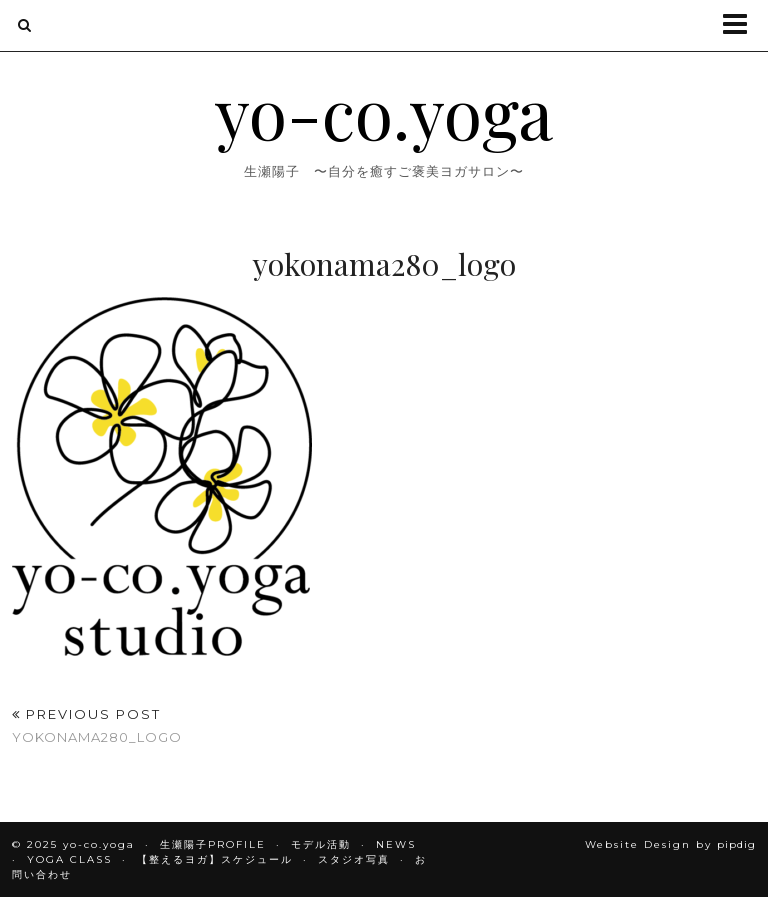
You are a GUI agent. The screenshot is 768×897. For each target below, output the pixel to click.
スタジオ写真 (354, 859)
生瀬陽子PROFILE (213, 844)
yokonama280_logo (97, 725)
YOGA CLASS (69, 859)
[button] (741, 25)
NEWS (396, 844)
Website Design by (670, 844)
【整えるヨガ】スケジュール (215, 859)
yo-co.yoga (384, 111)
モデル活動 (321, 844)
